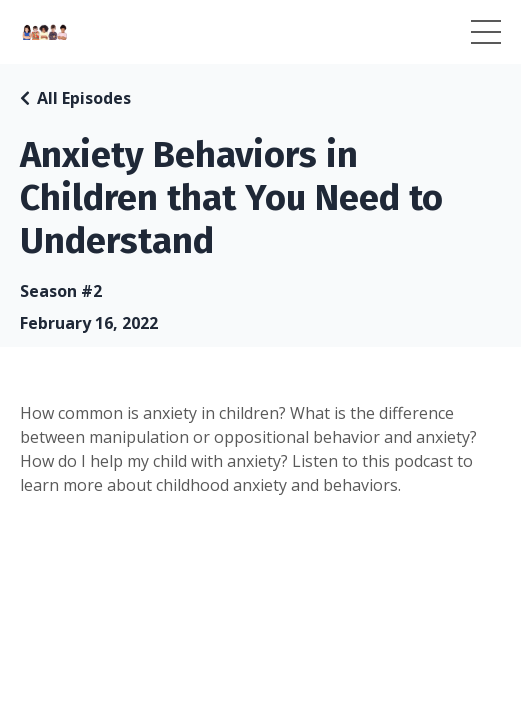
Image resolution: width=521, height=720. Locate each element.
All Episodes (84, 98)
